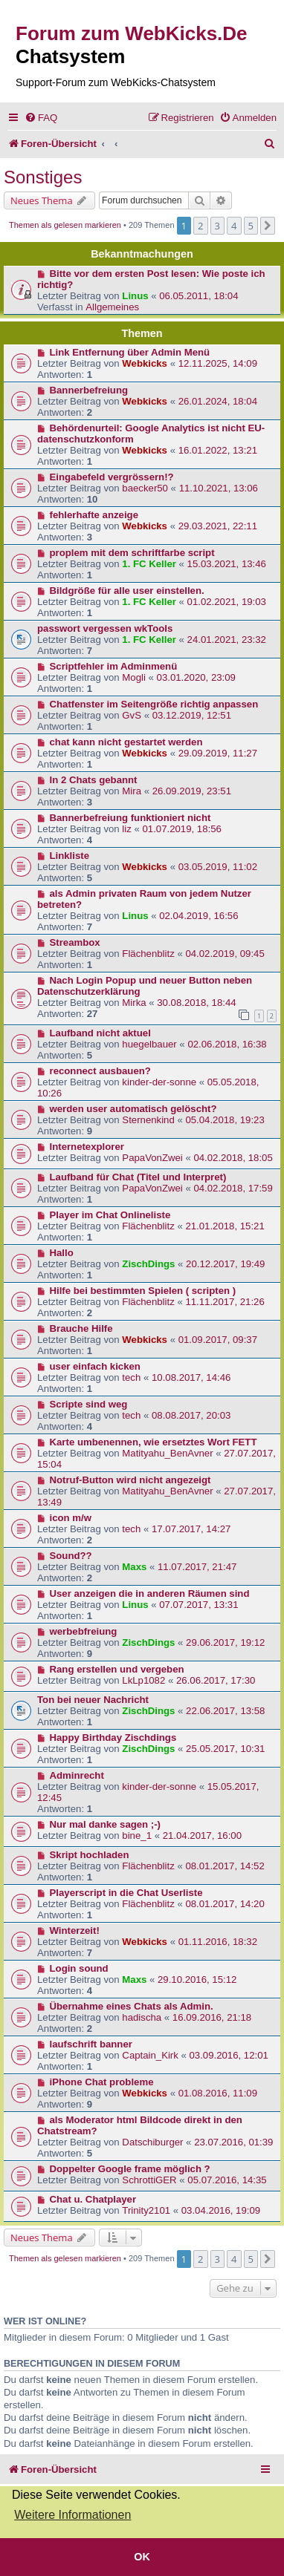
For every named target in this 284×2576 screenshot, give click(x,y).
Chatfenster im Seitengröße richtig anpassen (154, 704)
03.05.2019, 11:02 (217, 866)
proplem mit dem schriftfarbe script (132, 552)
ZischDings (148, 1263)
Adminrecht (77, 1775)
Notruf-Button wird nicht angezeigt (130, 1479)
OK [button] (142, 2557)
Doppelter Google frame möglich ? (130, 2168)
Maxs (134, 1566)
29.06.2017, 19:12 (225, 1642)
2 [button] (200, 225)
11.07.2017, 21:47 (197, 1566)
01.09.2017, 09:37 (217, 1339)
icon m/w (70, 1517)
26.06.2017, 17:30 (215, 1680)
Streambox (75, 942)
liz (126, 828)
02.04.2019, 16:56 (198, 915)
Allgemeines (112, 307)
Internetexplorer (87, 1146)
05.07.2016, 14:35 (226, 2180)
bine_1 (137, 1835)
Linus (135, 295)
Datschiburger (152, 2142)
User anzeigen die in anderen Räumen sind (150, 1593)
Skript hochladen (89, 1854)
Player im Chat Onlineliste (110, 1214)
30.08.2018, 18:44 (196, 1002)
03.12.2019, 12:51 (191, 715)
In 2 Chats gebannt (94, 779)
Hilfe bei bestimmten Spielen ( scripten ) (143, 1290)
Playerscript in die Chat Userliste (126, 1892)
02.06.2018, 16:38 (226, 1044)
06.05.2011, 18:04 (198, 295)
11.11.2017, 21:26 (224, 1301)
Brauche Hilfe (81, 1328)
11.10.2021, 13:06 (218, 488)
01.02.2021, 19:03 (226, 601)
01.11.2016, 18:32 (217, 1941)
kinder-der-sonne (159, 1082)
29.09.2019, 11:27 (217, 753)
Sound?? (71, 1555)
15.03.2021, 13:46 (226, 563)
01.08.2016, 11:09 (217, 2093)
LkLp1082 (143, 1680)
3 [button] (217, 225)
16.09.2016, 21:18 (211, 2017)
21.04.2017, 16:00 (202, 1835)
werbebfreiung (83, 1631)
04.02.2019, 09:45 (224, 953)
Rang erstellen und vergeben (117, 1669)
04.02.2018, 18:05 (232, 1157)
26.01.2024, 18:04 (217, 401)
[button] (267, 226)
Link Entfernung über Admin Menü (130, 352)
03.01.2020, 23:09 (196, 677)
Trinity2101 (146, 2210)
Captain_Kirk (150, 2055)
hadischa (141, 2017)
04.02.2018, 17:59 (232, 1188)
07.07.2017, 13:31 (198, 1604)
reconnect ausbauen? (100, 1070)
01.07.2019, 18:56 (182, 828)
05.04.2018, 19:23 (224, 1119)
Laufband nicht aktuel (100, 1033)
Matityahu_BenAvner (167, 1453)
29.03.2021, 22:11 (217, 526)
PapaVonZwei (152, 1157)
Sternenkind (148, 1119)
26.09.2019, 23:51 (191, 791)
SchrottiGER (149, 2180)
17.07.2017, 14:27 (191, 1528)
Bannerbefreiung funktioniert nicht (130, 817)
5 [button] (251, 225)
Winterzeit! (75, 1930)
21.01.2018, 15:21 (224, 1226)
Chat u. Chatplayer (93, 2199)
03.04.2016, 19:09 (220, 2210)
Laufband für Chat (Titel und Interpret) (138, 1177)
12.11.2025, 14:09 (217, 363)
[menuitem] (41, 117)
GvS (131, 715)
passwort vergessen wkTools (104, 628)
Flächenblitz (148, 953)
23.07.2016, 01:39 (233, 2142)
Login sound (79, 1968)
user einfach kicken (95, 1366)
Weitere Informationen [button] (72, 2514)
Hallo (62, 1252)
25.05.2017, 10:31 (225, 1748)
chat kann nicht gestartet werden (126, 742)
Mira (131, 791)
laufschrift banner (91, 2044)
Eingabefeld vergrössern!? (112, 477)
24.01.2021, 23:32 (226, 639)
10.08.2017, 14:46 (191, 1377)
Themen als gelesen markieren (65, 224)
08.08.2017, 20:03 (191, 1415)
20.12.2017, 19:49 (225, 1263)
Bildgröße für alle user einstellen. (127, 590)
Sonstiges (43, 177)
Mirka (134, 1002)
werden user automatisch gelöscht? (133, 1108)
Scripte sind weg (89, 1404)
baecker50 (145, 488)
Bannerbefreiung (89, 390)
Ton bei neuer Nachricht (93, 1699)
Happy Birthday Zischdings (113, 1737)
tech (131, 1377)
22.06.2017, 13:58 (225, 1710)
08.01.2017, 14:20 (224, 1903)
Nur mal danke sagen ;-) (105, 1824)
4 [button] (233, 225)
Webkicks (144, 363)
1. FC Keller (149, 563)
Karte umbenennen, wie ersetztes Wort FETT (153, 1442)
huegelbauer (149, 1044)
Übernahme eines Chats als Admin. (131, 2006)
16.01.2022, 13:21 (217, 450)
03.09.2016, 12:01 (229, 2055)
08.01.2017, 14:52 (224, 1865)
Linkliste (70, 855)
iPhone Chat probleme (102, 2082)
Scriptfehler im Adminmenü (114, 666)
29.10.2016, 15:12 (197, 1979)
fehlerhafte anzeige (94, 514)
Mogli (134, 677)
